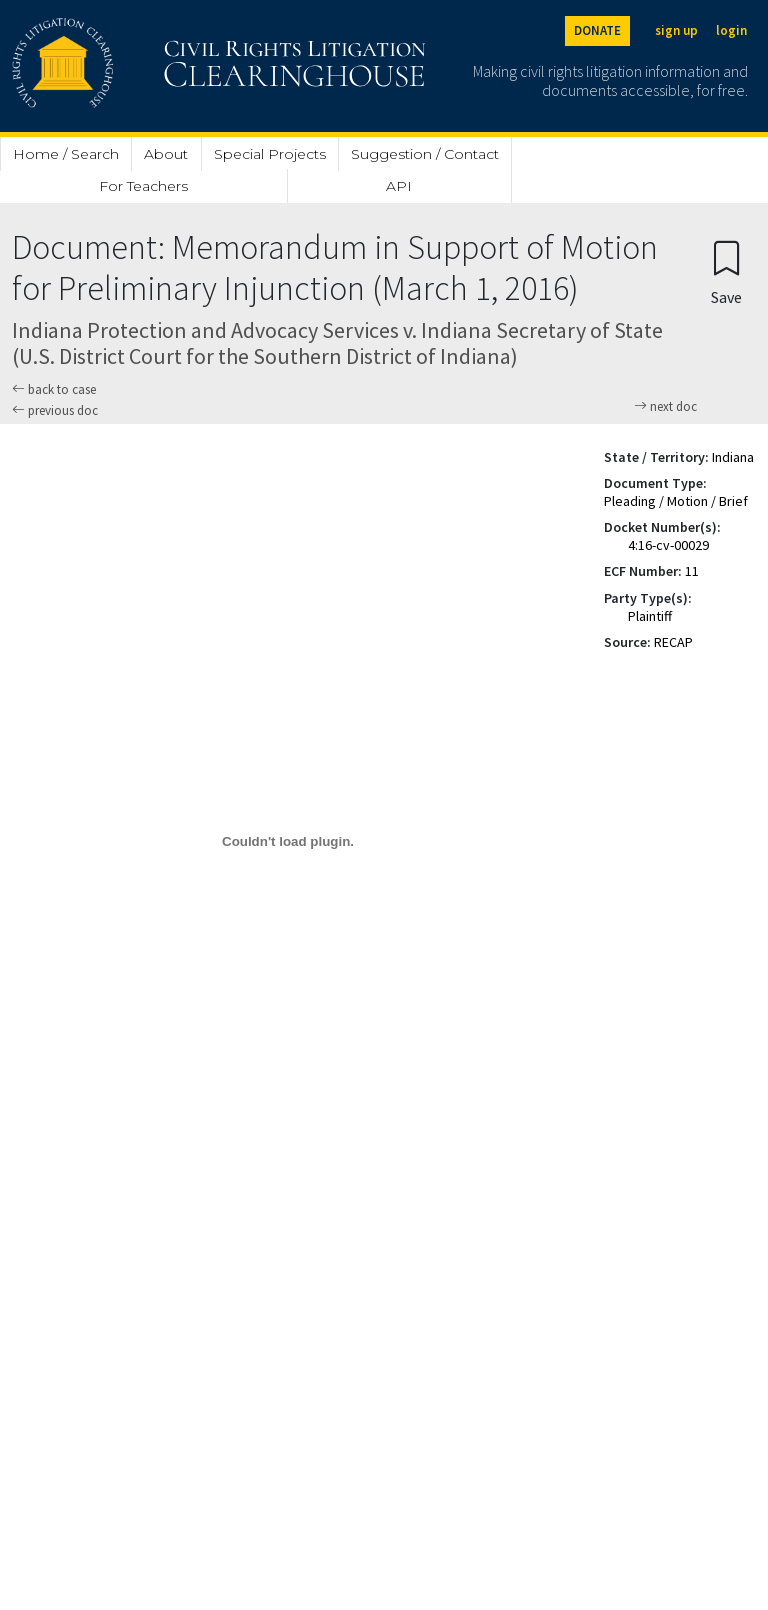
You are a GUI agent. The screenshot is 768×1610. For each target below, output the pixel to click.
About (166, 154)
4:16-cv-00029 (668, 545)
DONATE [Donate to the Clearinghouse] (597, 30)
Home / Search (66, 154)
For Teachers (143, 186)
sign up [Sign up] (676, 30)
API (399, 186)
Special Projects (270, 154)
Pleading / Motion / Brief (676, 501)
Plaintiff (650, 616)
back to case (54, 389)
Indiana (733, 457)
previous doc (55, 410)
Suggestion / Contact (425, 154)
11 (692, 571)
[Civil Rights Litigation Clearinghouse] (162, 66)
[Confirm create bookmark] (726, 271)
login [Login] (731, 30)
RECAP (673, 642)
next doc (665, 407)
